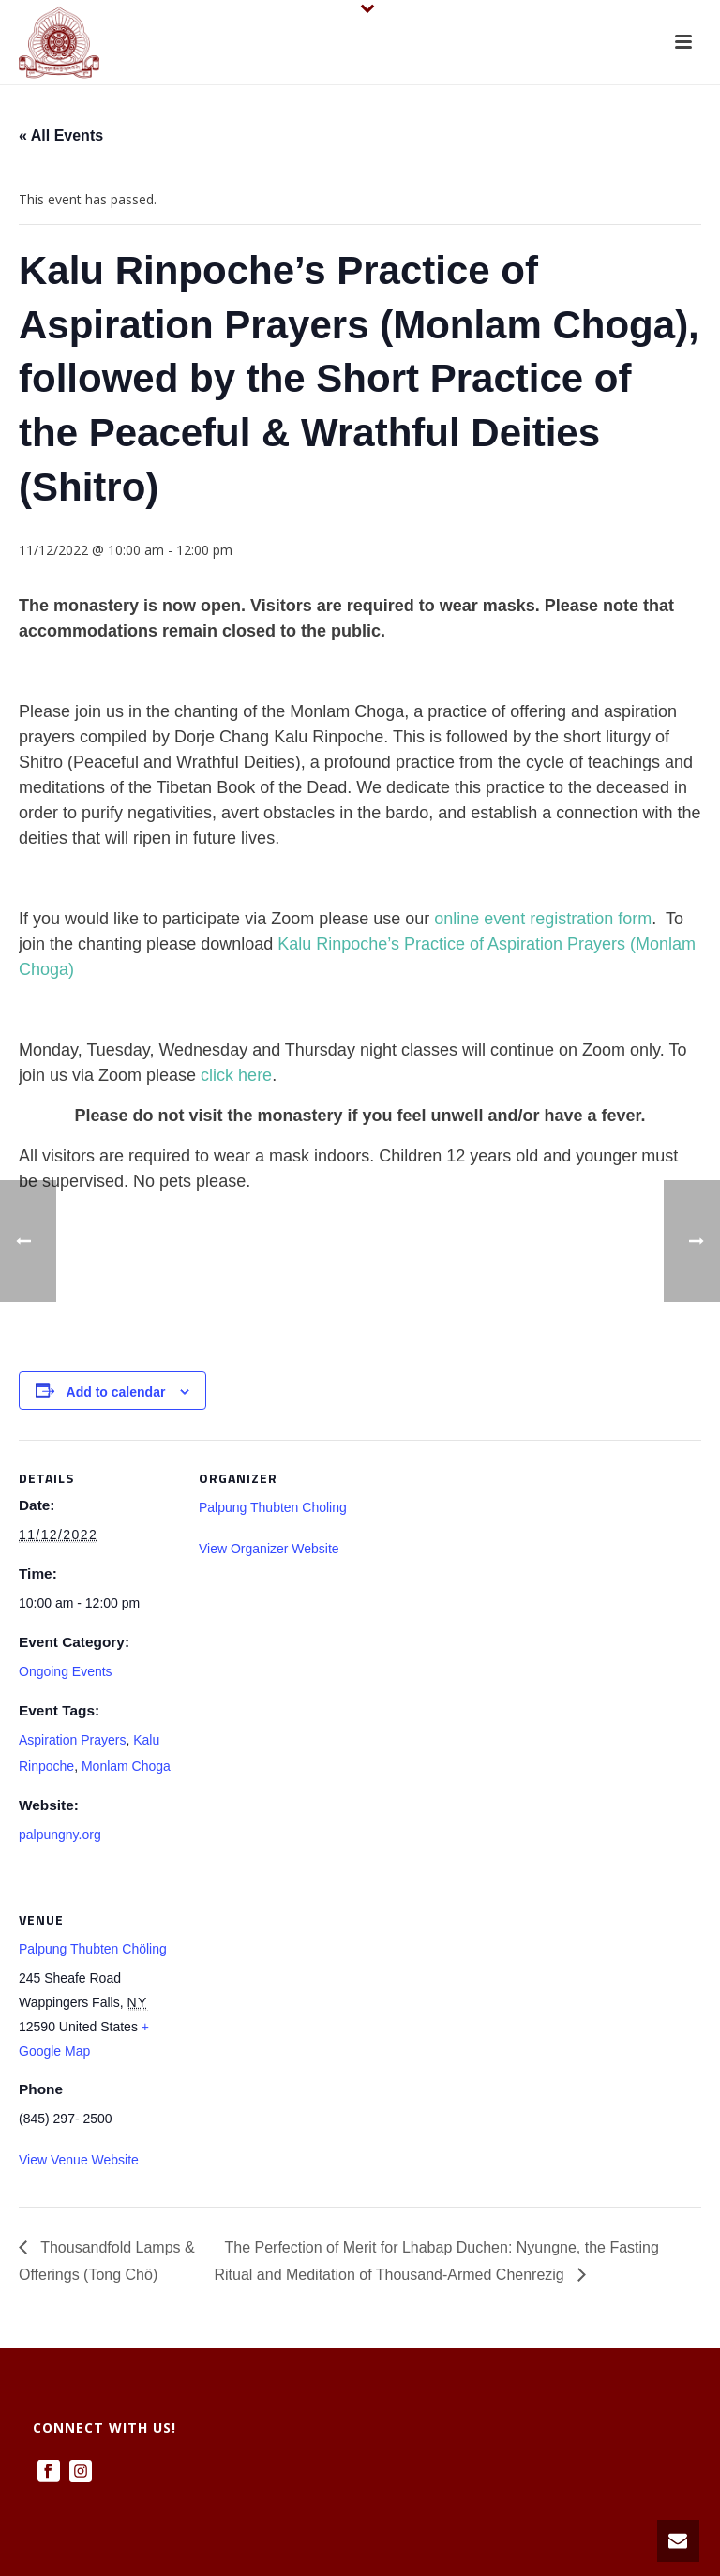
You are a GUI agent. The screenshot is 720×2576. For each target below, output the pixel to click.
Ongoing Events (65, 1671)
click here (236, 1075)
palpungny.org (60, 1834)
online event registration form (543, 918)
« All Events (61, 135)
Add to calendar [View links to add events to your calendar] (116, 1392)
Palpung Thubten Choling (273, 1507)
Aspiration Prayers (72, 1739)
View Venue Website (79, 2159)
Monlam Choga (126, 1766)
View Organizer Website (269, 1548)
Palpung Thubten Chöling (93, 1948)
